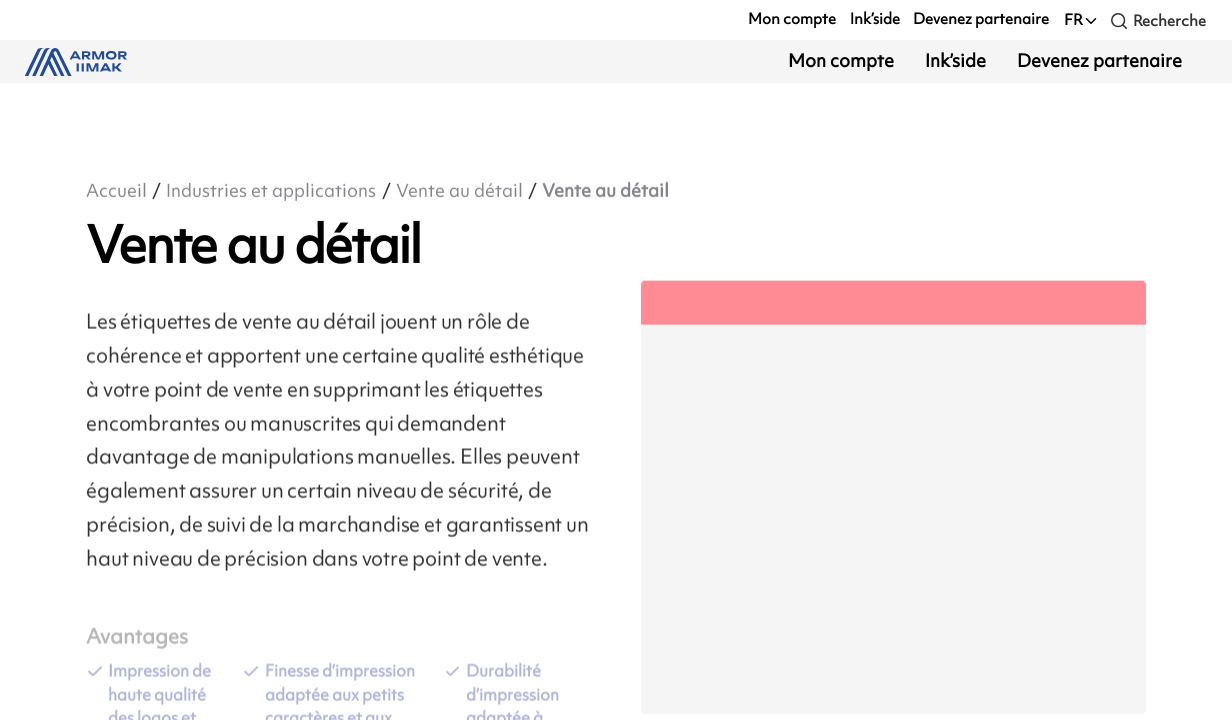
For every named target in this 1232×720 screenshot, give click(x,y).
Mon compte (792, 19)
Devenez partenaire (981, 19)
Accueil (116, 191)
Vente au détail (459, 191)
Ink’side (875, 19)
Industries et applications (271, 191)
